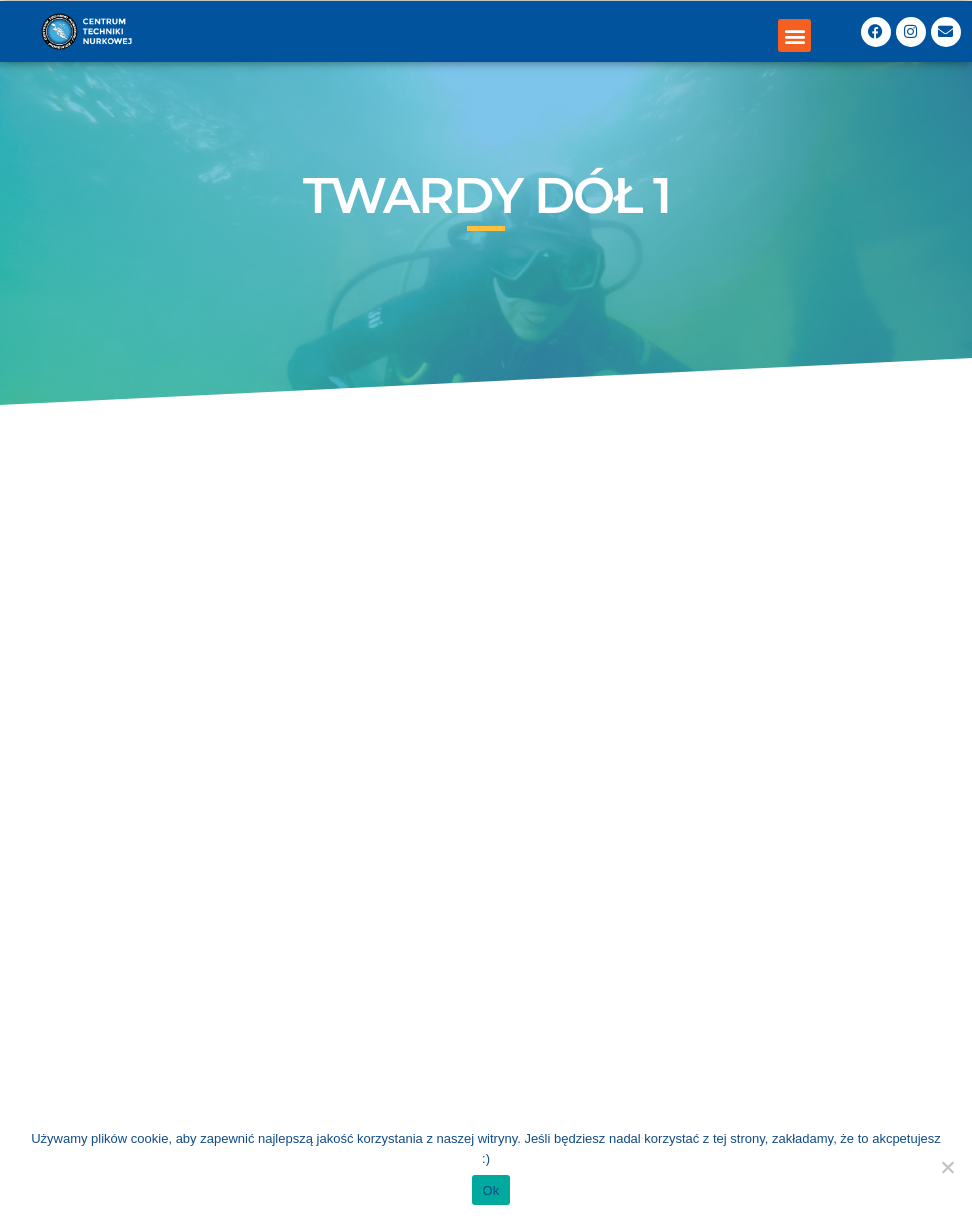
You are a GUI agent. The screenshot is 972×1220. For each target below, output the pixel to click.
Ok (490, 1190)
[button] (794, 35)
